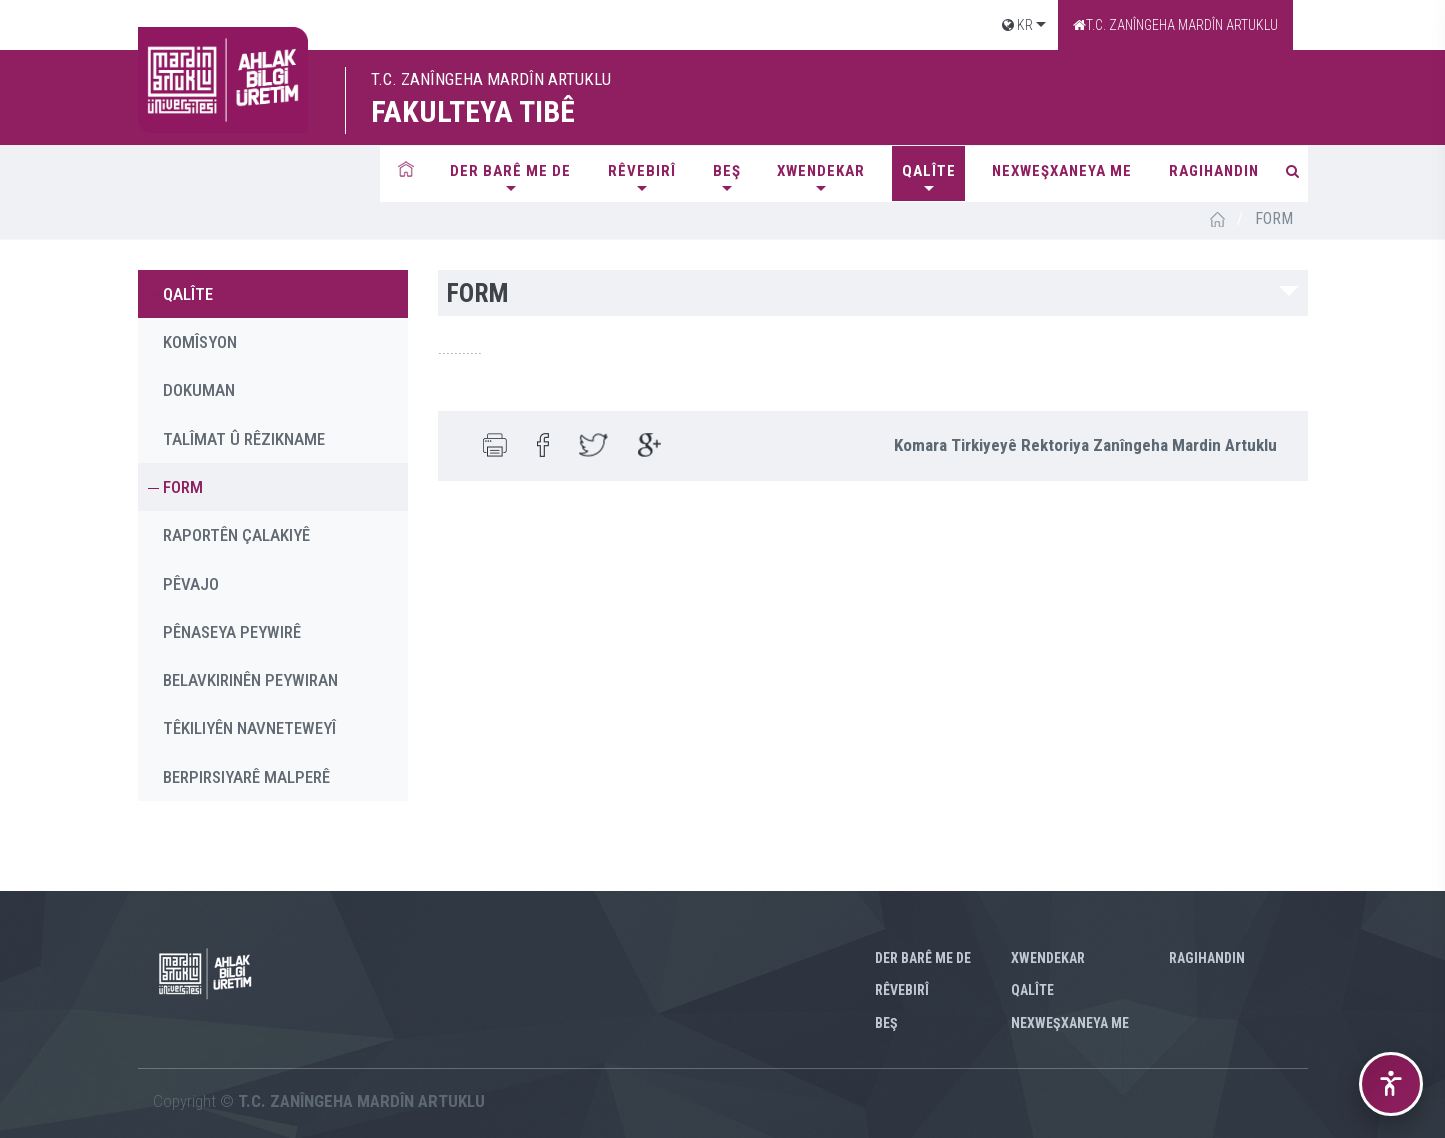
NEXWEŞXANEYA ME (1062, 171)
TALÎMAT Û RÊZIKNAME (244, 439)
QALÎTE (929, 171)
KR (1017, 25)
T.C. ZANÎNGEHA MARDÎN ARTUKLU (1175, 25)
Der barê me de (510, 171)
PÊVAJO (191, 584)
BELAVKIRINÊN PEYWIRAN (250, 680)
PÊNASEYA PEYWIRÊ (232, 632)
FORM (183, 487)
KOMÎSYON (200, 342)
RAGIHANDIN (1214, 171)
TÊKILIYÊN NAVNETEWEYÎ (249, 728)
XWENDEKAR (821, 171)
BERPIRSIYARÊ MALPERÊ (246, 777)
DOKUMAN (199, 390)
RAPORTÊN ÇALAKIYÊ (236, 535)
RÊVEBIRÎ (642, 171)
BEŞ (727, 171)
